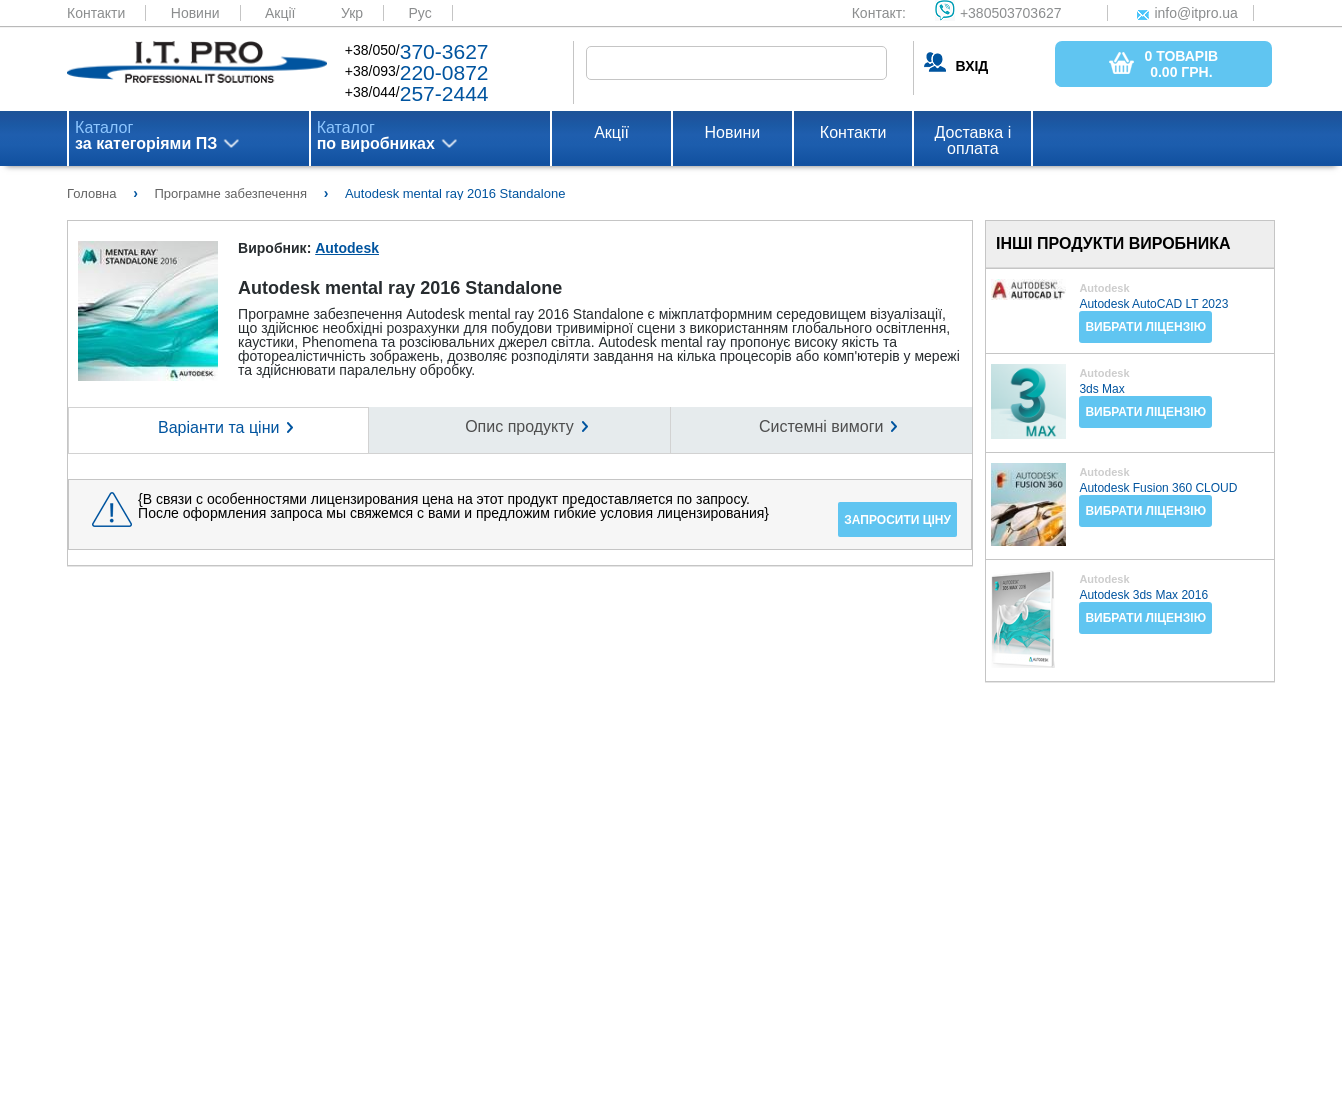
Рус (420, 13)
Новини (195, 13)
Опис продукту (519, 426)
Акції (280, 13)
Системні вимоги (821, 426)
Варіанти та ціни (218, 427)
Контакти (96, 13)
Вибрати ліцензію (1145, 327)
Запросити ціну (897, 520)
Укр (352, 13)
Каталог (146, 136)
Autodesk (347, 248)
